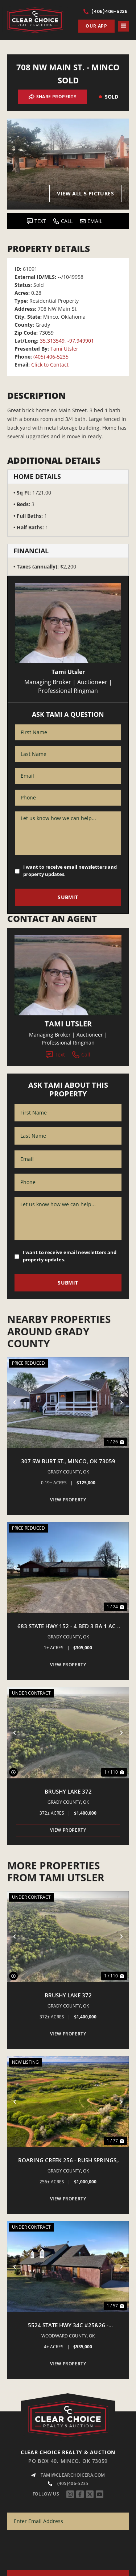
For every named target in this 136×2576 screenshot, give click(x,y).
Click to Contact (50, 364)
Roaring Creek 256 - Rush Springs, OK (68, 2160)
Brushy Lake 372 (68, 1791)
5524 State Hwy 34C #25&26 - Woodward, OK (68, 2325)
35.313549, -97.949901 (67, 340)
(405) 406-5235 (51, 356)
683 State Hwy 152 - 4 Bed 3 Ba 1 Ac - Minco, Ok (68, 1626)
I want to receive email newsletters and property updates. (70, 870)
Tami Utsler (64, 348)
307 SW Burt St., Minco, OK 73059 (68, 1461)
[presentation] (62, 2552)
